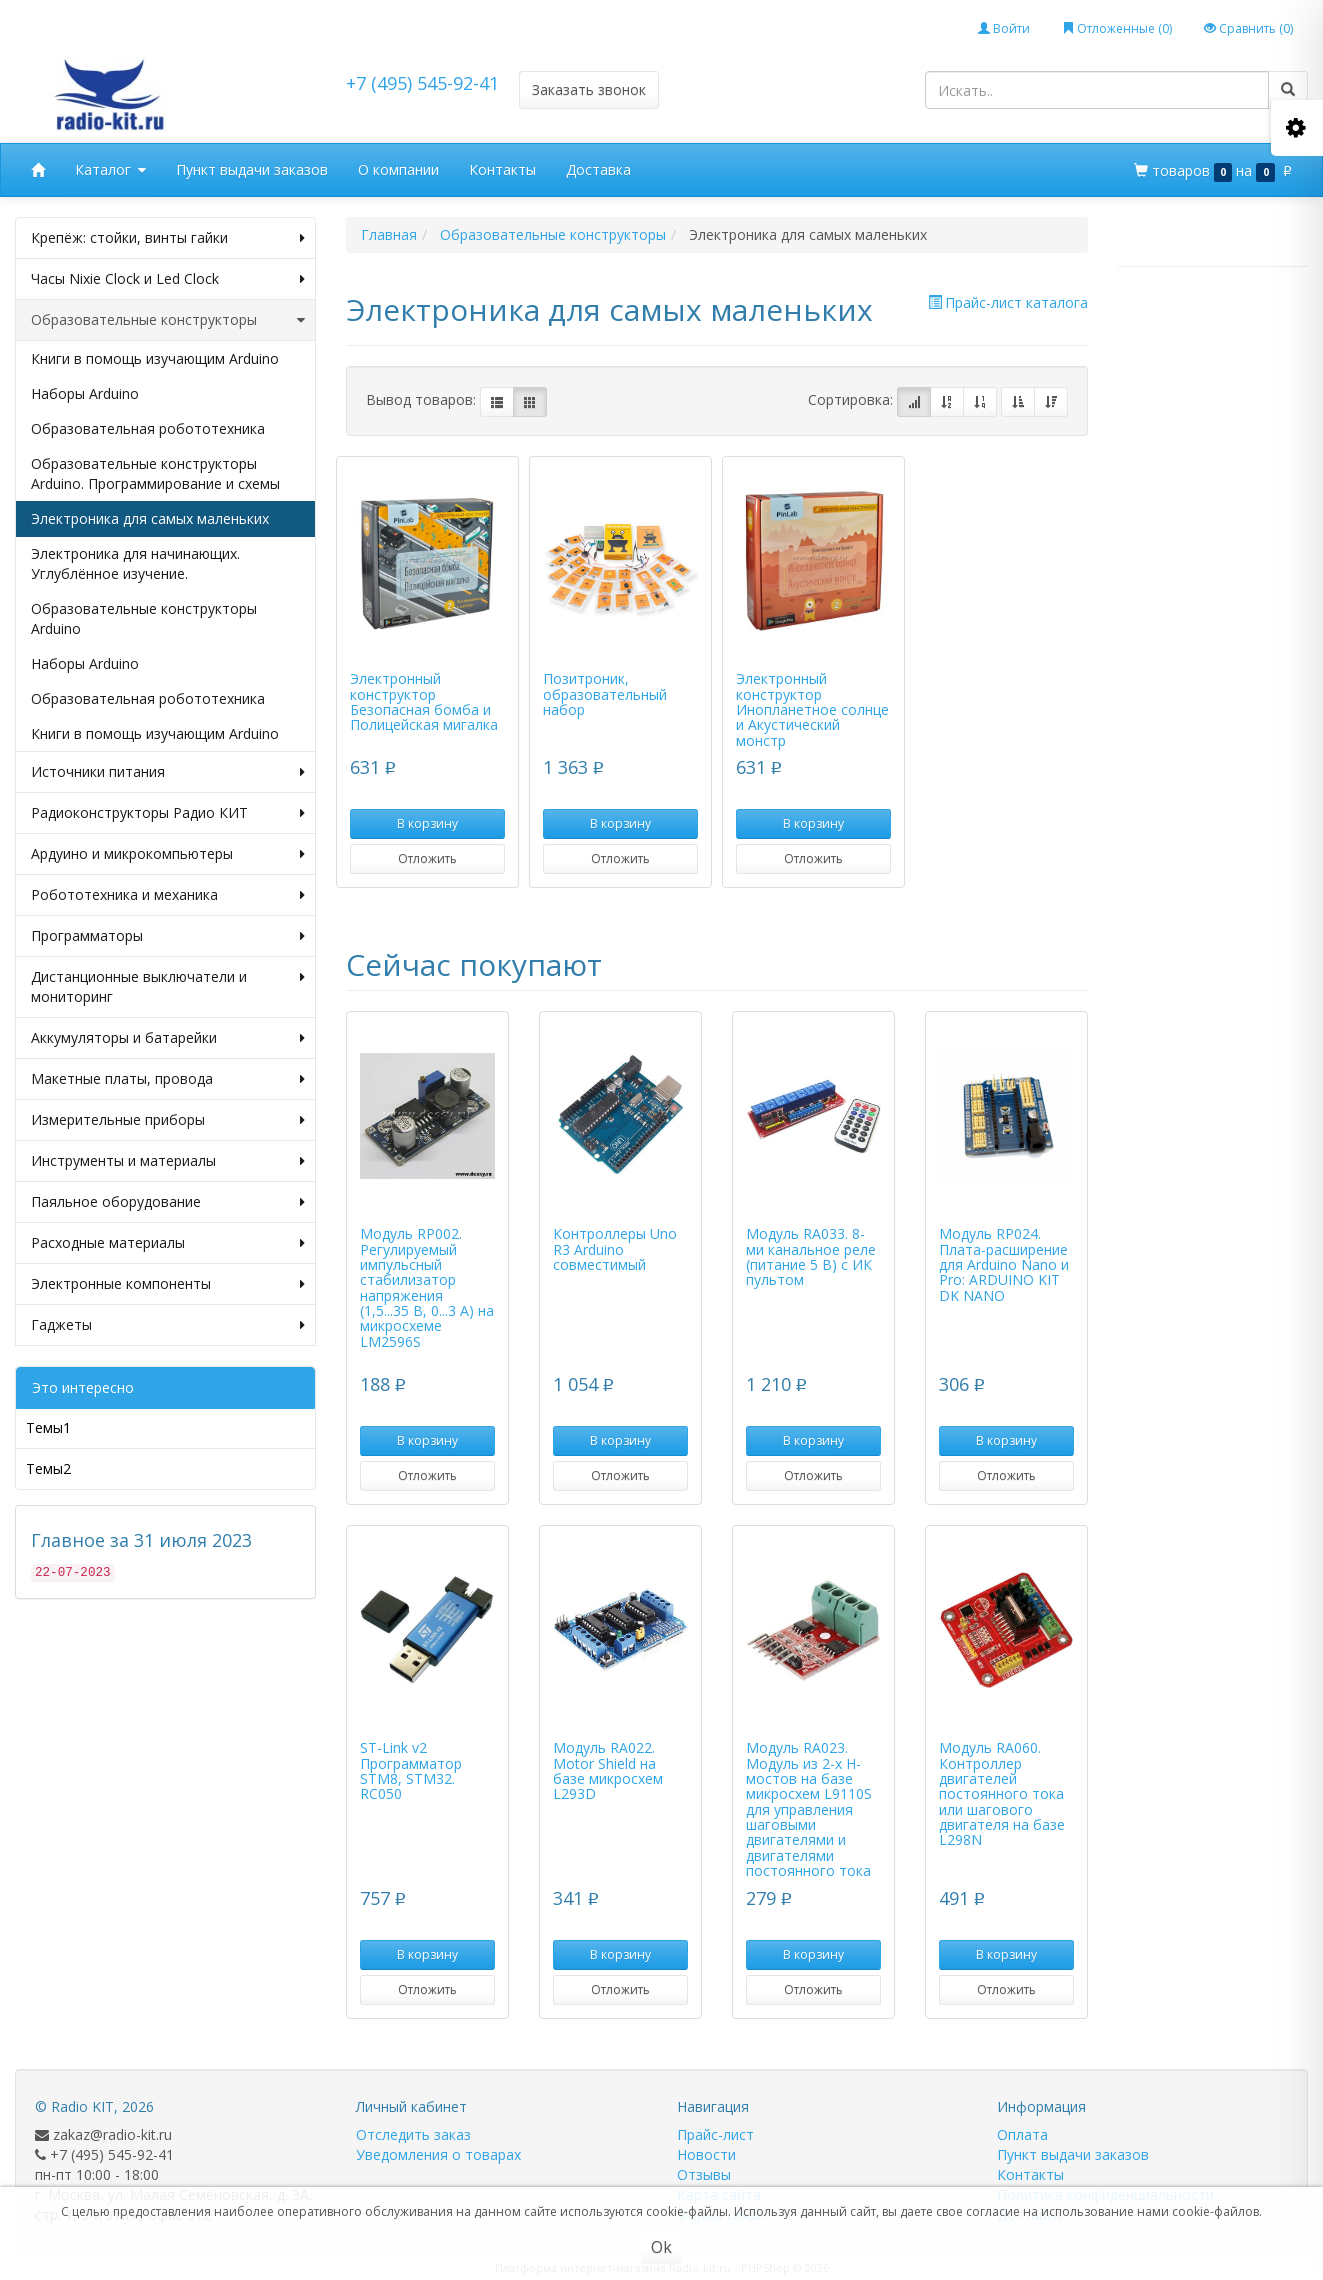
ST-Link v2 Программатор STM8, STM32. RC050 (411, 1770)
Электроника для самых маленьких (150, 518)
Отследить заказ (413, 2134)
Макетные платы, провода (168, 1079)
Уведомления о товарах (438, 2154)
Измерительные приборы (168, 1120)
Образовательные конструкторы (168, 320)
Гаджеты (168, 1325)
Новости (706, 2154)
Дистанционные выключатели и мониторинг (168, 987)
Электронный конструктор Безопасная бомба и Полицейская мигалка (424, 701)
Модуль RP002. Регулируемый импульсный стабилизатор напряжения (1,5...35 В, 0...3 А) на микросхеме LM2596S (427, 1287)
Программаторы (168, 936)
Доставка (598, 169)
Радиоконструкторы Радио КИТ (168, 813)
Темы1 (48, 1427)
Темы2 (48, 1468)
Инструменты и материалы (168, 1161)
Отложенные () (1117, 28)
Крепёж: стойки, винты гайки (168, 238)
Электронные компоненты (168, 1284)
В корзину (427, 823)
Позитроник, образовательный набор (605, 694)
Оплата (1022, 2134)
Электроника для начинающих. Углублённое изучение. (135, 563)
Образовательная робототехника (148, 428)
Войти (1004, 28)
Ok (661, 2247)
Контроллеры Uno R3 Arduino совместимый (615, 1249)
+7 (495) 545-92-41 (422, 83)
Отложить (427, 858)
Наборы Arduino (85, 393)
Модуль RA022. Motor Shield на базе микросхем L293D (608, 1770)
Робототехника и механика (168, 895)
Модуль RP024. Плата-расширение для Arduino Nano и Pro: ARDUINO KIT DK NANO (1004, 1264)
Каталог (110, 170)
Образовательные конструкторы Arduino (144, 618)
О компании (398, 169)
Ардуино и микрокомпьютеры (168, 854)
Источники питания (168, 772)
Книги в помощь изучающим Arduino (155, 358)
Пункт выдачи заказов (252, 169)
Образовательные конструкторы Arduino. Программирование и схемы (155, 473)
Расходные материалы (168, 1243)
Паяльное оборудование (168, 1202)
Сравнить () (1248, 28)
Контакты (502, 169)
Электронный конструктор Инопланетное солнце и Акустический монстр (812, 709)
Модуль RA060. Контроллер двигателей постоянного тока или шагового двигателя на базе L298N (1002, 1793)
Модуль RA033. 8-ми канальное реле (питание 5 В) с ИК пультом (811, 1256)
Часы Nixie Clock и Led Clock (168, 279)
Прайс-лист (715, 2134)
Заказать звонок (589, 89)
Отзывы (704, 2174)
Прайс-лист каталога (1008, 302)
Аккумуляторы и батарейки (168, 1038)
